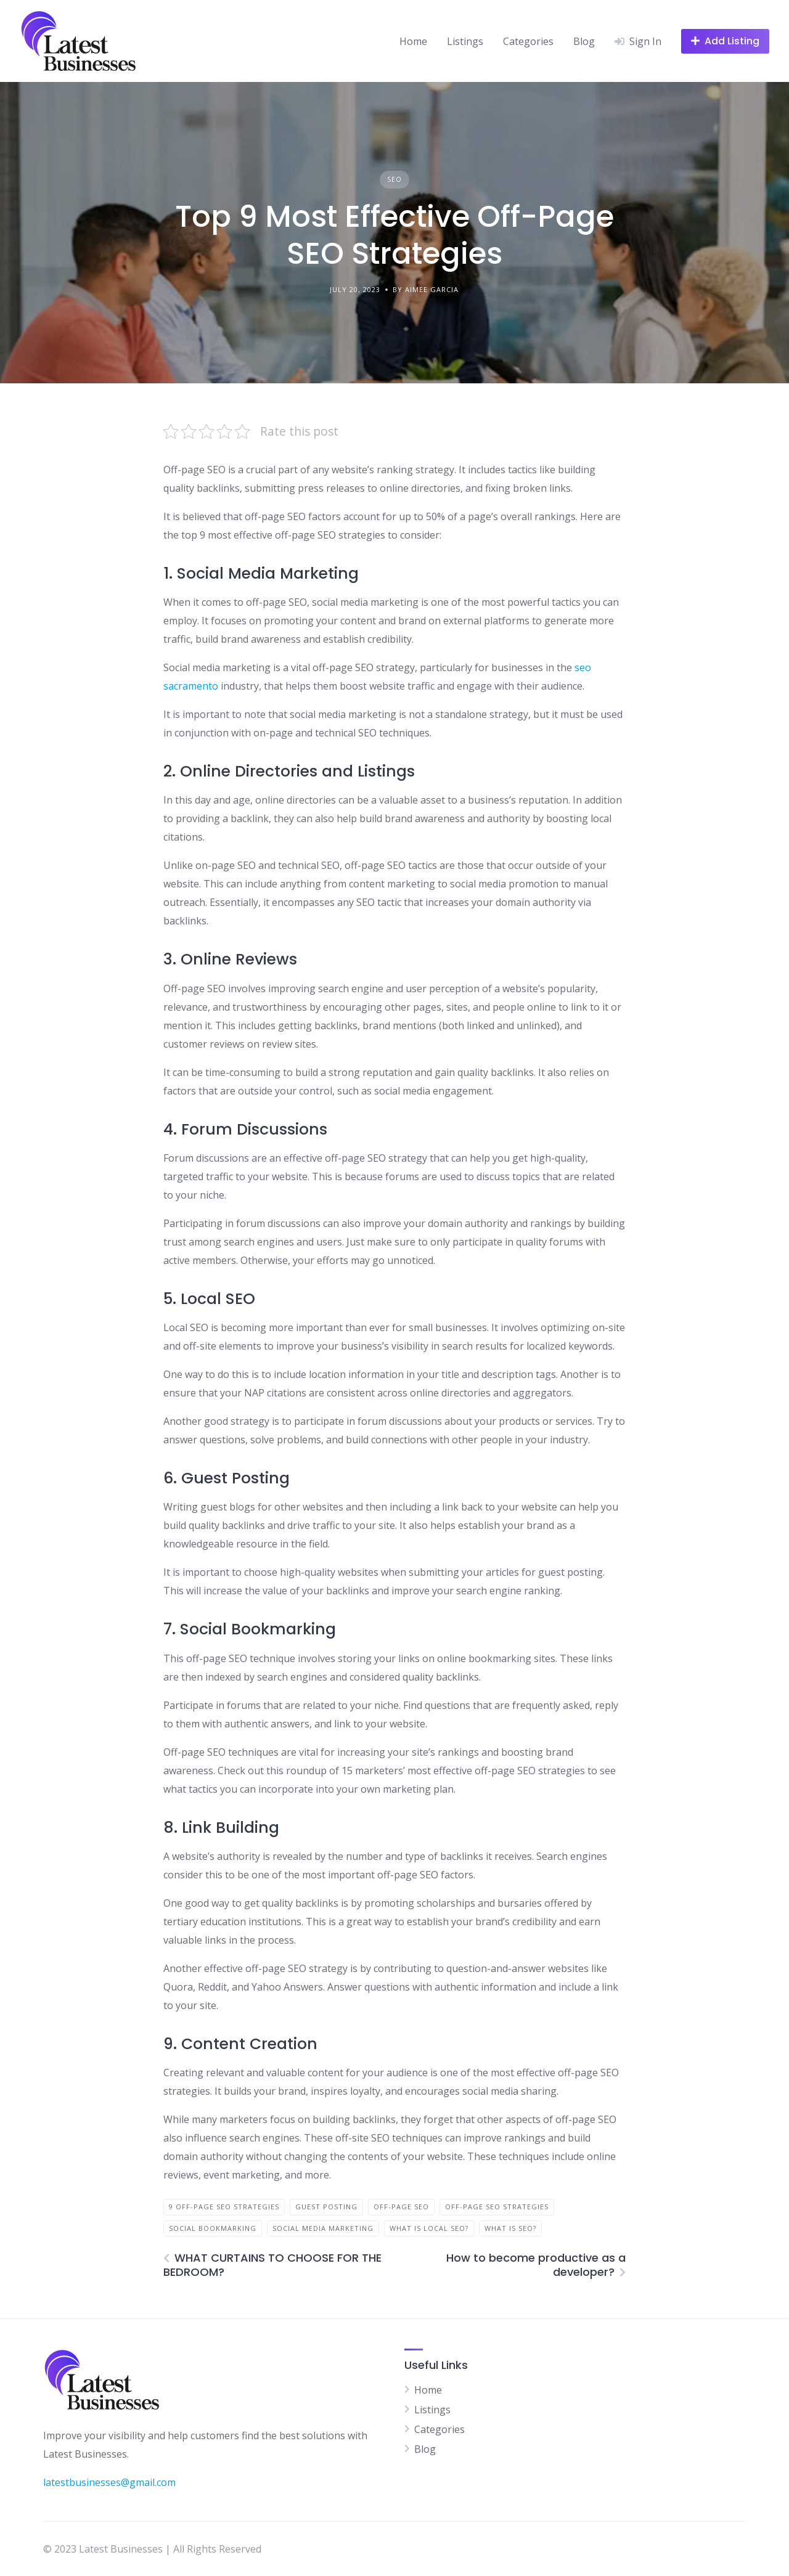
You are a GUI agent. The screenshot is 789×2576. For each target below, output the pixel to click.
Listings (465, 41)
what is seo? (510, 2228)
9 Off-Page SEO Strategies (224, 2206)
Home (413, 41)
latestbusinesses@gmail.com (109, 2482)
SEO (394, 179)
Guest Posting (326, 2206)
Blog (584, 41)
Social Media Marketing (323, 2228)
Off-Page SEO (401, 2206)
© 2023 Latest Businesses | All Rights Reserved (152, 2549)
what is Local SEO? (429, 2228)
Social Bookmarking (212, 2228)
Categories (528, 41)
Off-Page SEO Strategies (497, 2206)
